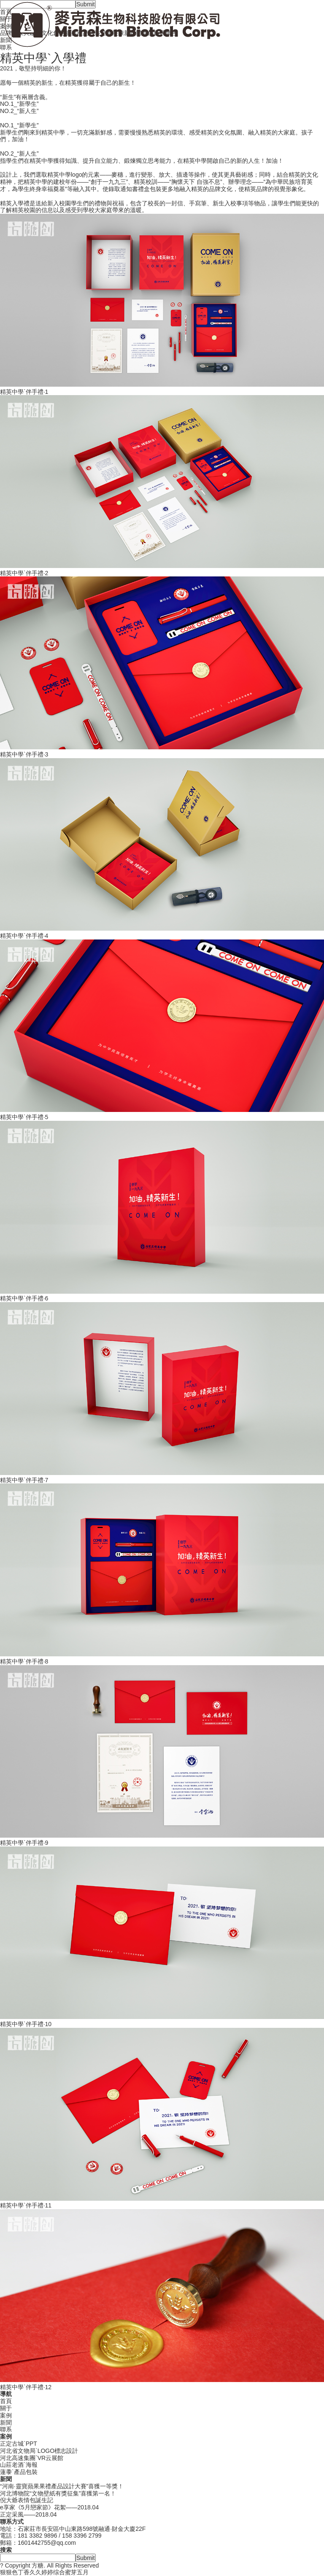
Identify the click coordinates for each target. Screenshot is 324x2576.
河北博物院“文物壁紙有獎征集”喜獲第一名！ (58, 2493)
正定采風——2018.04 (28, 2514)
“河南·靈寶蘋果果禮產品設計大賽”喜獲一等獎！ (62, 2486)
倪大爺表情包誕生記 (26, 2500)
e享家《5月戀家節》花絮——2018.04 (49, 2507)
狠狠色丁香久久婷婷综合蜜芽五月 (44, 2572)
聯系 (6, 2429)
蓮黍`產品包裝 (19, 2471)
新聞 (6, 2422)
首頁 (6, 2401)
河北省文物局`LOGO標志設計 (39, 2450)
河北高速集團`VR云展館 (31, 2458)
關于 (6, 2408)
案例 (6, 2415)
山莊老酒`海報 (19, 2464)
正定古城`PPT (18, 2443)
